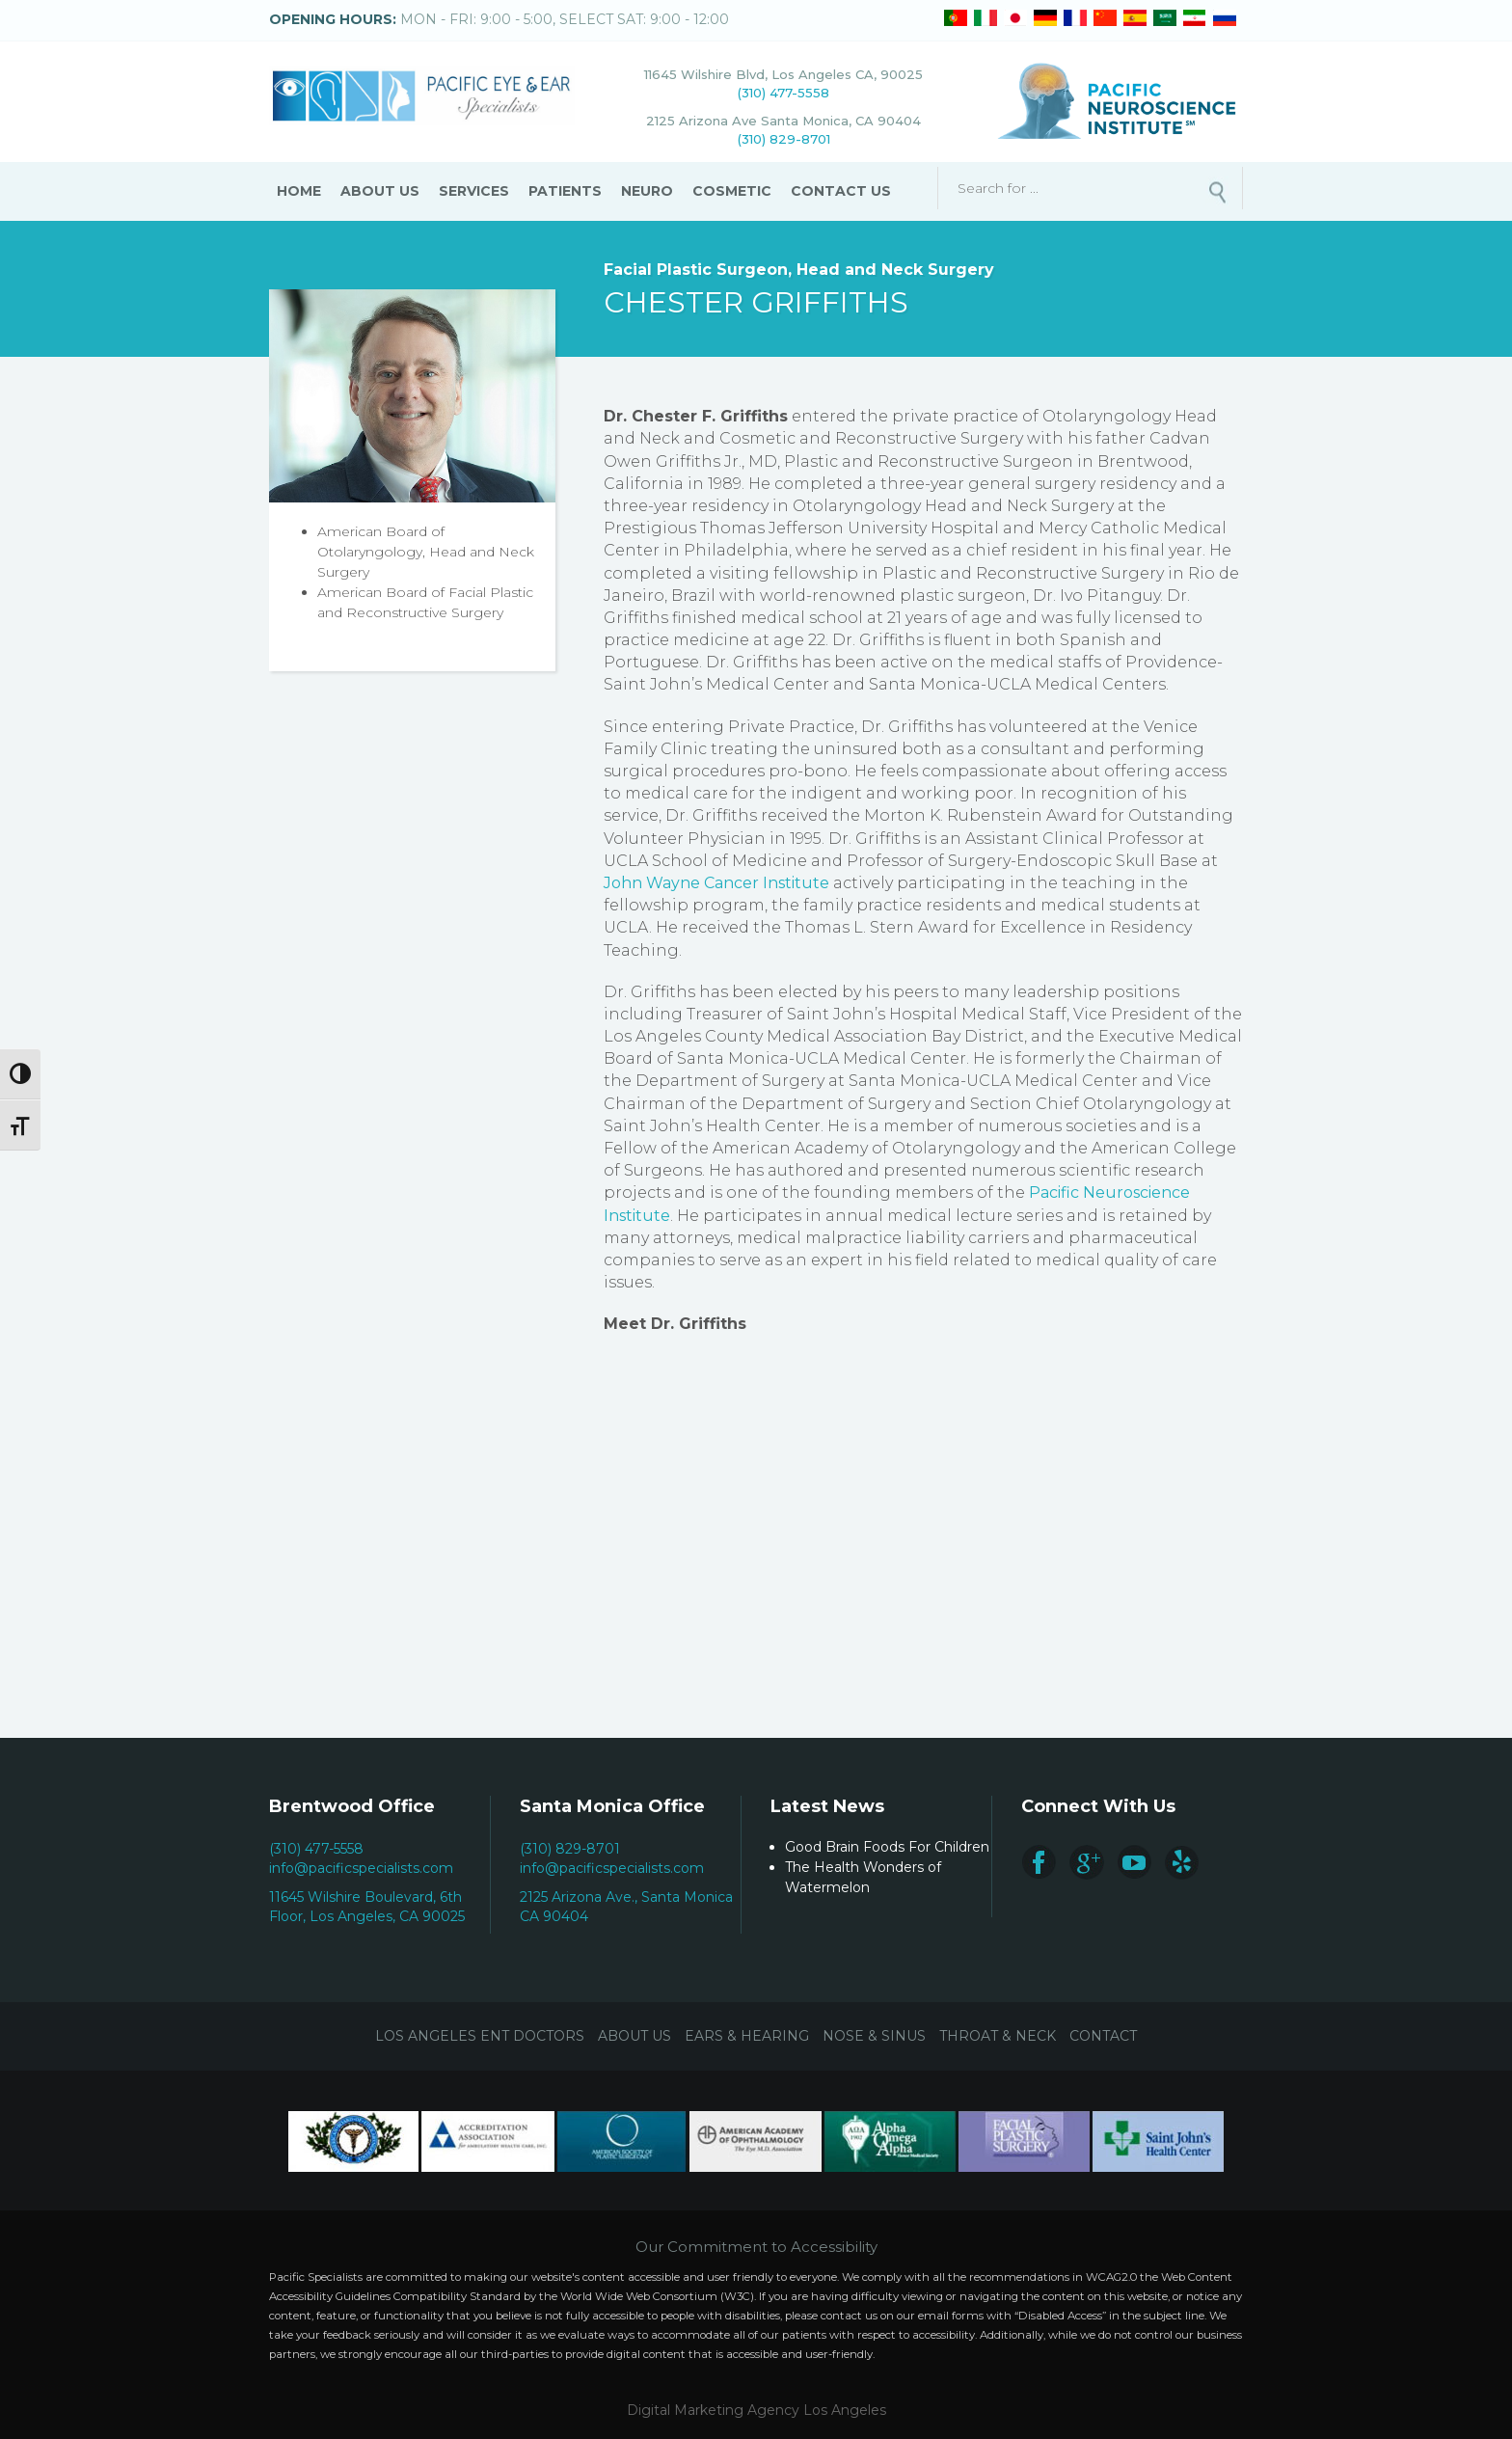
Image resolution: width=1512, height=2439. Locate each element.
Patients (565, 191)
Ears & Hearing (747, 2036)
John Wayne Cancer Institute (716, 883)
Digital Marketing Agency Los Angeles (756, 2410)
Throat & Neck (997, 2036)
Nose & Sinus (874, 2036)
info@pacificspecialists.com (361, 1868)
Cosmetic (731, 191)
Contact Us (841, 191)
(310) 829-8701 (784, 139)
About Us (379, 191)
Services (474, 191)
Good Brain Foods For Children (887, 1847)
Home (299, 191)
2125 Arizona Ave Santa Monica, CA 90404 (783, 120)
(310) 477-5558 (783, 92)
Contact (1103, 2036)
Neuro (647, 191)
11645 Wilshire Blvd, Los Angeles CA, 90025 (783, 74)
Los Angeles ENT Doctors (479, 2036)
